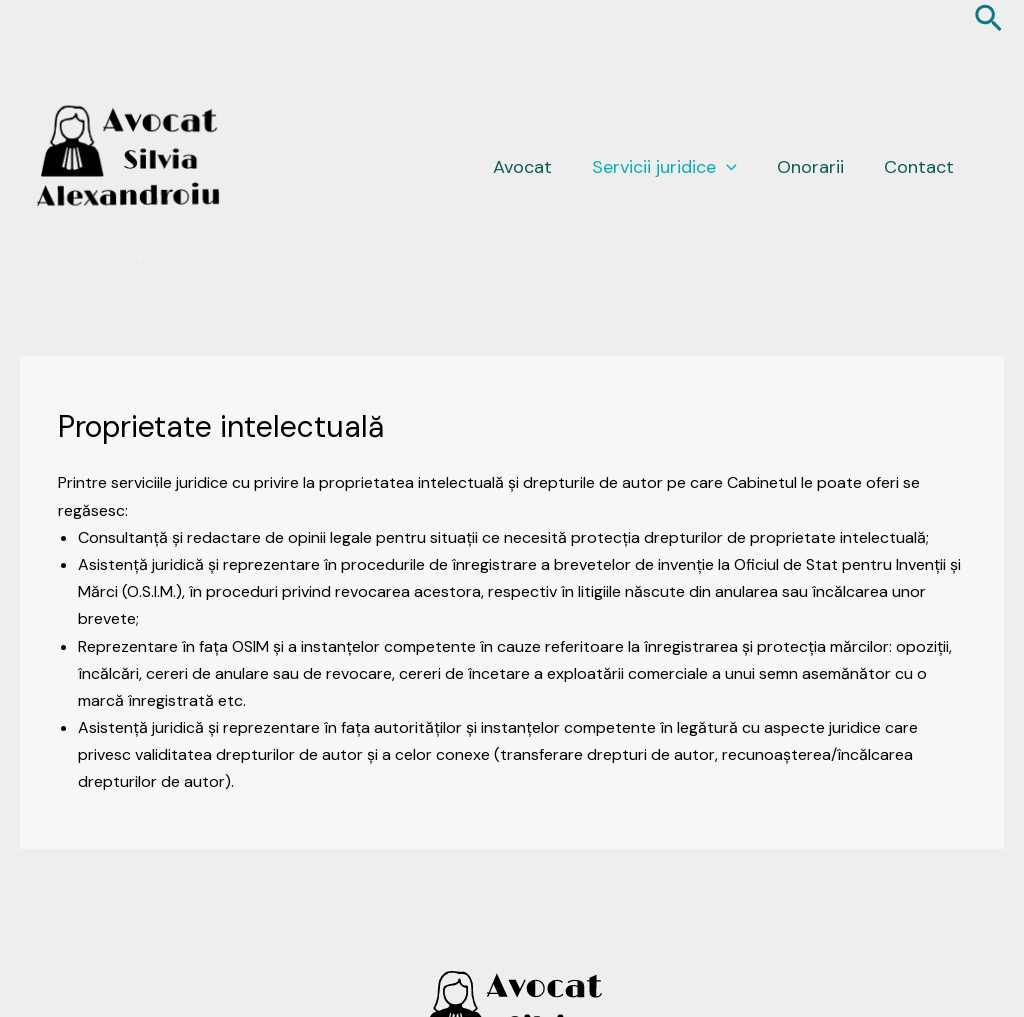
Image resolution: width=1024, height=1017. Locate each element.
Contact (919, 167)
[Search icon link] (989, 21)
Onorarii (810, 167)
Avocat (522, 167)
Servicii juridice (664, 167)
